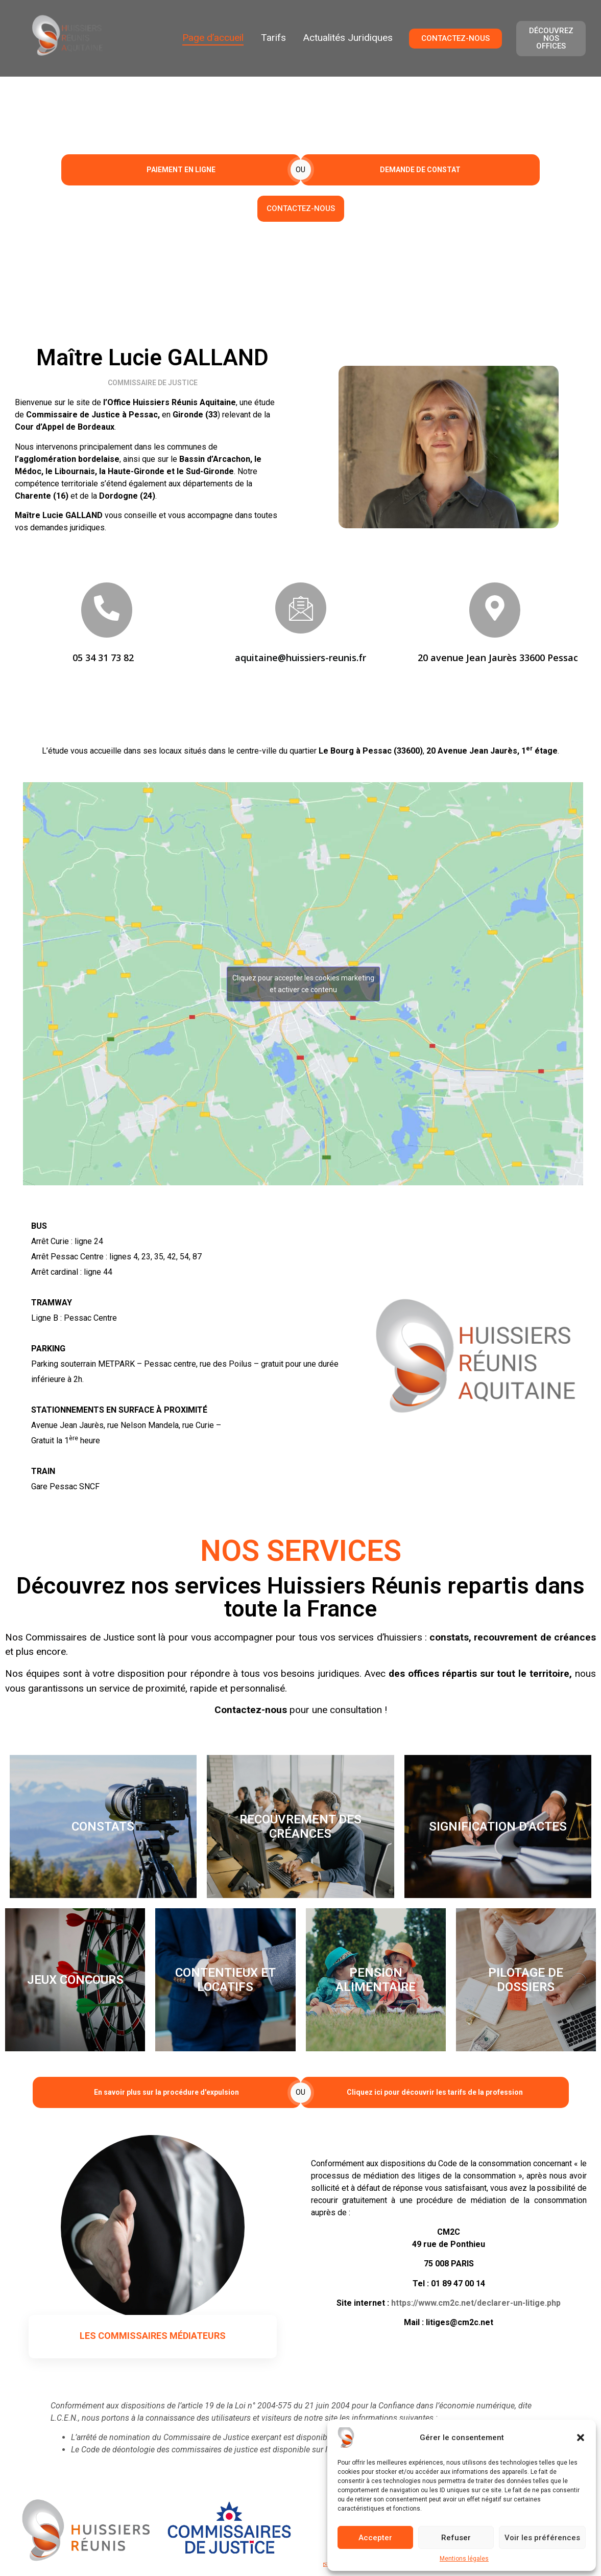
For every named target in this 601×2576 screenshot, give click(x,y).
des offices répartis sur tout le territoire (479, 1673)
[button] (580, 2437)
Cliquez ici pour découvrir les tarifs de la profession (435, 2092)
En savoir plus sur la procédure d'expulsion (166, 2092)
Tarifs (273, 37)
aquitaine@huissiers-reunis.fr (300, 657)
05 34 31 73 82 (103, 657)
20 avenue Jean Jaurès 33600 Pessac (498, 657)
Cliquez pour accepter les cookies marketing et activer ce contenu (303, 984)
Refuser (456, 2537)
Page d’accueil (213, 37)
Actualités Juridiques (348, 37)
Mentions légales (464, 2558)
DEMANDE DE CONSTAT (420, 170)
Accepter (375, 2537)
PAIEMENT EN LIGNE (181, 170)
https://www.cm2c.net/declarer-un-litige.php (476, 2303)
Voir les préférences (542, 2537)
